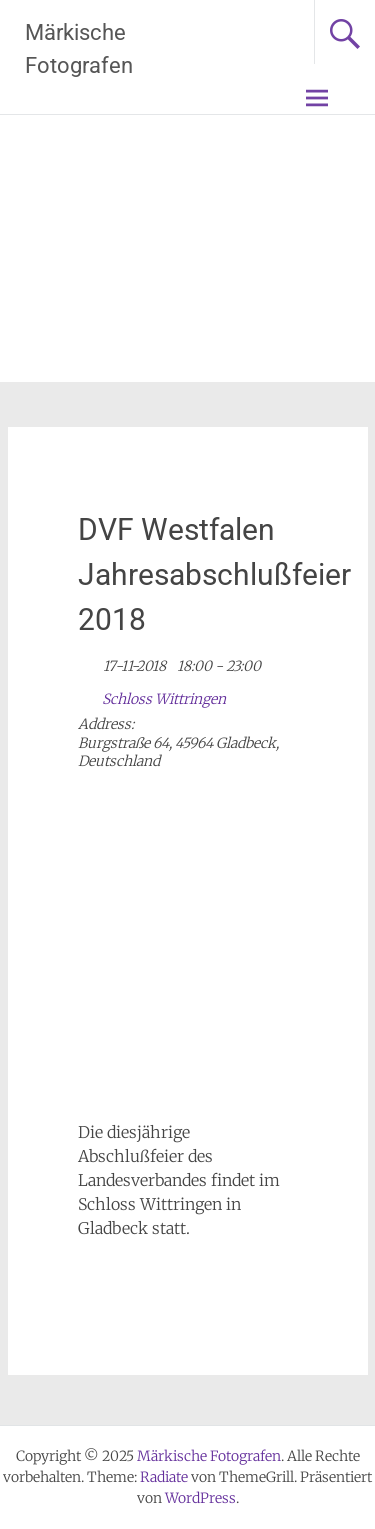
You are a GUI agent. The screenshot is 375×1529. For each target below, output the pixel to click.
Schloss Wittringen (164, 699)
